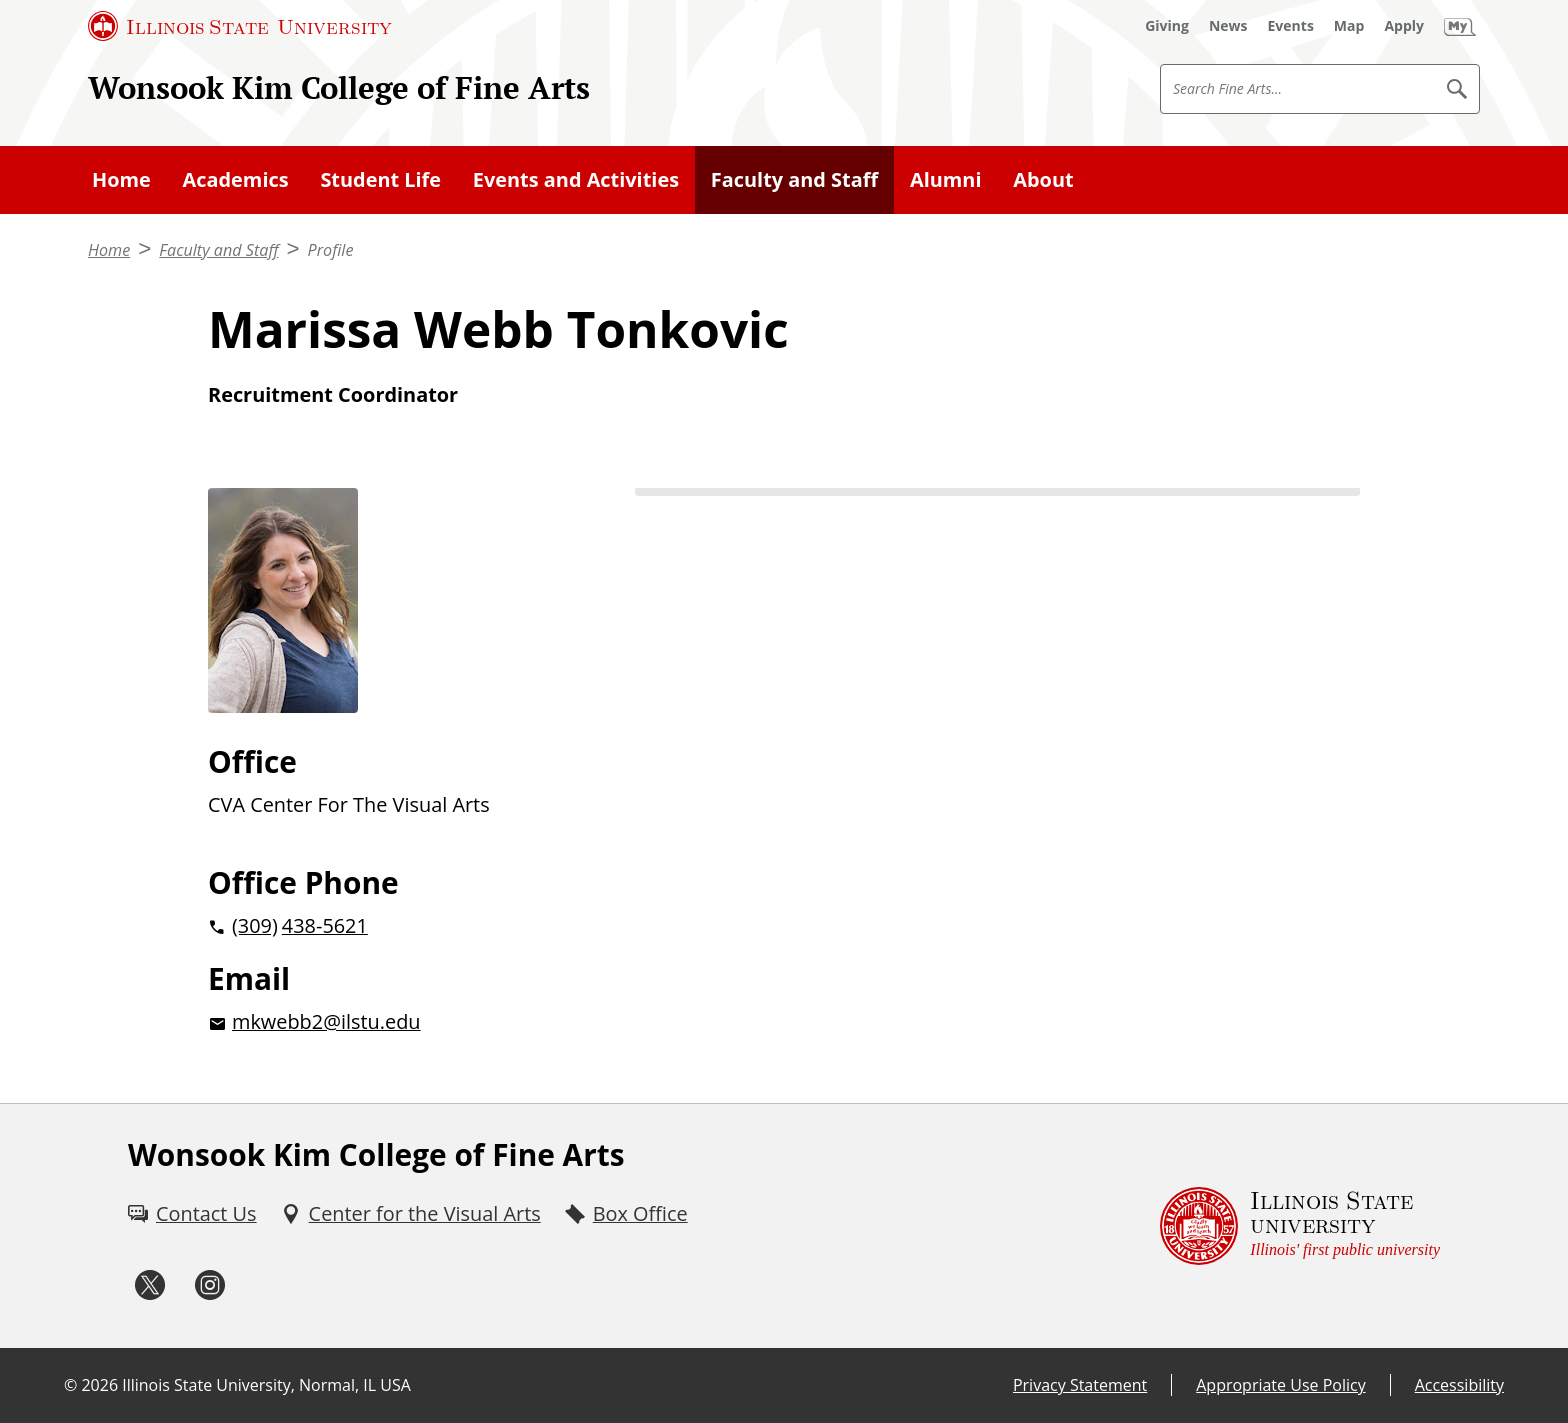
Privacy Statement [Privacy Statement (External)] (1080, 1385)
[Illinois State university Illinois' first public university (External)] (1300, 1226)
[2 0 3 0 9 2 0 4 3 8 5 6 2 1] (389, 926)
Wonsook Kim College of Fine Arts (339, 87)
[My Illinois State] (1460, 26)
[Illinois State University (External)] (240, 26)
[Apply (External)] (1404, 26)
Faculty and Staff (794, 179)
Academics (236, 179)
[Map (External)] (1349, 26)
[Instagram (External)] (210, 1285)
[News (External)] (1228, 26)
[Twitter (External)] (150, 1285)
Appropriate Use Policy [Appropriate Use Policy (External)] (1280, 1385)
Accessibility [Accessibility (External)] (1459, 1385)
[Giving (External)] (1167, 26)
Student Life (380, 179)
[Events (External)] (1291, 26)
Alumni (946, 179)
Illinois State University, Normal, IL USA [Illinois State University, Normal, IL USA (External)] (266, 1385)
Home (121, 179)
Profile (331, 250)
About (1043, 179)
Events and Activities (576, 179)
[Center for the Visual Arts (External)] (411, 1214)
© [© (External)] (70, 1385)
